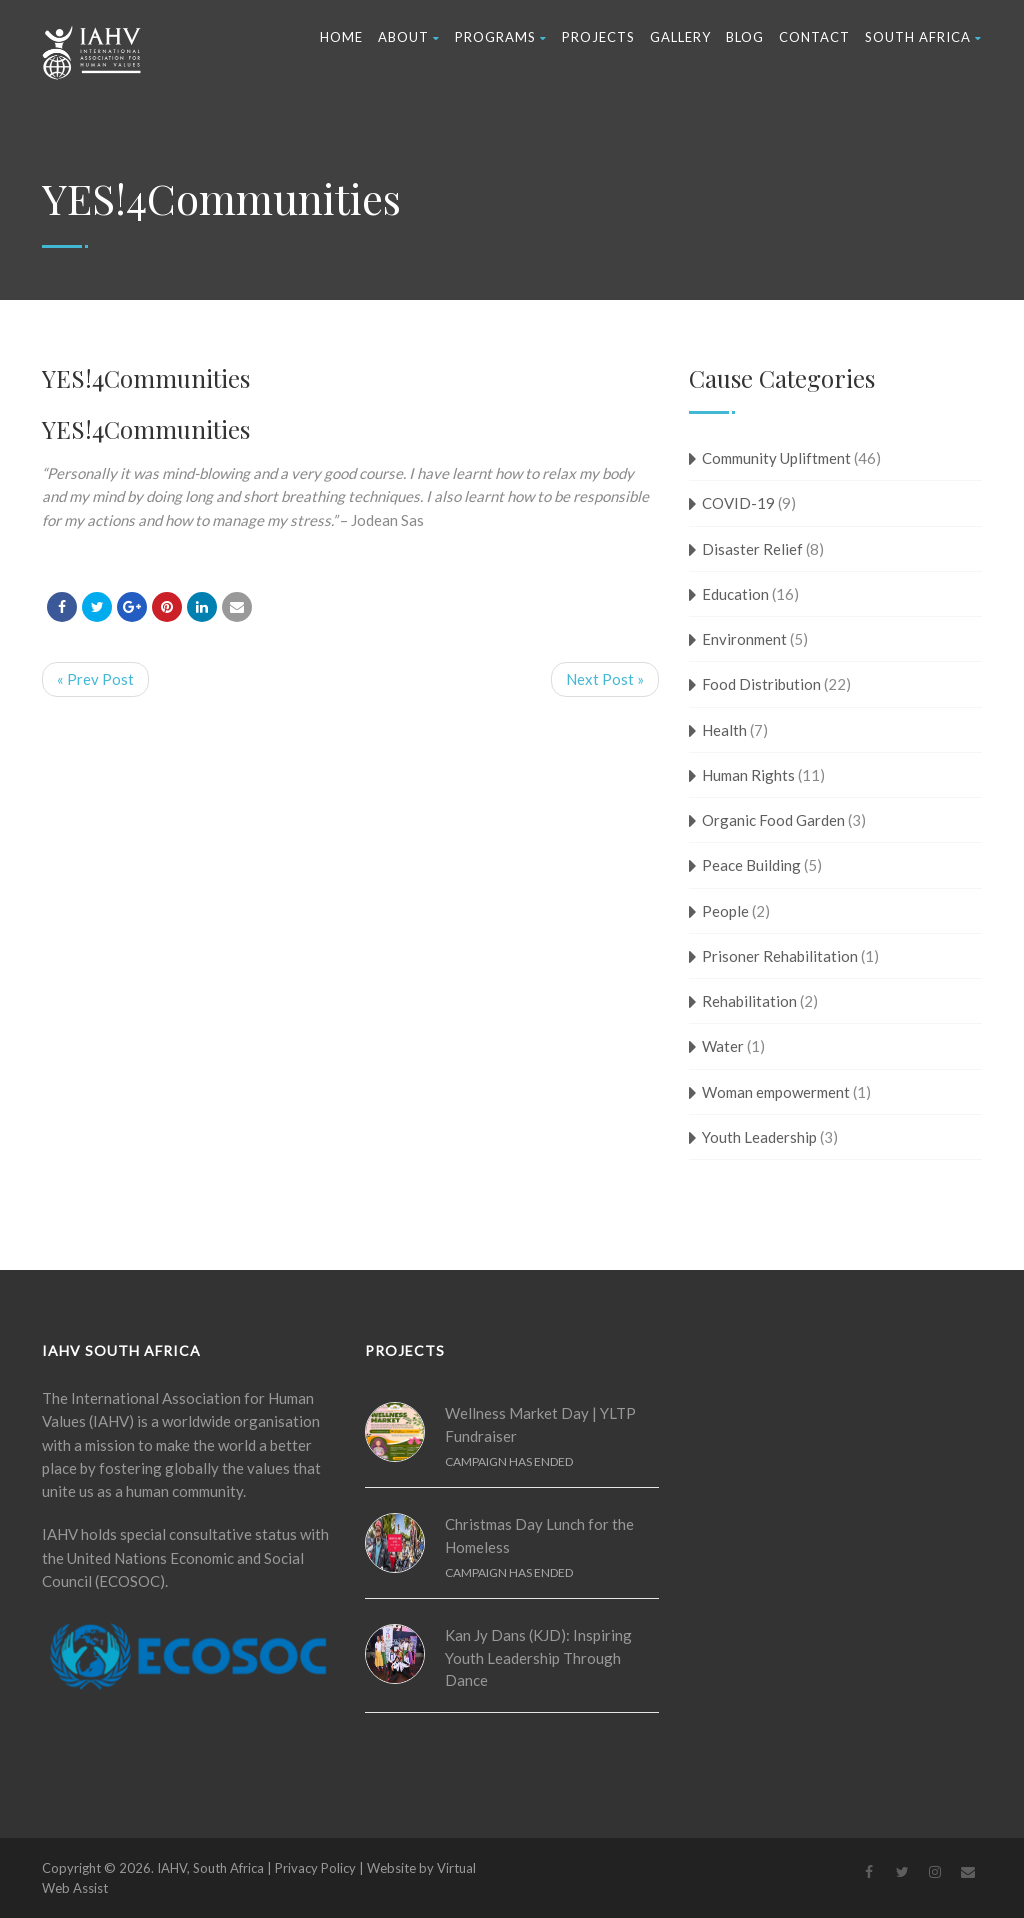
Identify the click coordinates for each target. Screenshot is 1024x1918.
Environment (744, 639)
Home (341, 37)
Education (735, 594)
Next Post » (605, 679)
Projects (598, 37)
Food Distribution (761, 684)
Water (723, 1046)
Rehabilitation (749, 1001)
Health (724, 730)
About (409, 37)
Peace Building (751, 865)
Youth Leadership (759, 1137)
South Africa (923, 37)
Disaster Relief (752, 549)
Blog (745, 37)
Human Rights (748, 775)
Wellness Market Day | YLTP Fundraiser (540, 1424)
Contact (814, 37)
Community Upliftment (776, 458)
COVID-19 (738, 503)
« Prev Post (95, 679)
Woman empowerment (776, 1092)
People (725, 911)
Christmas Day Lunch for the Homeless (539, 1535)
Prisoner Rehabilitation (780, 956)
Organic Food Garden (773, 820)
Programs (501, 37)
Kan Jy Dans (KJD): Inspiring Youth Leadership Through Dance (538, 1657)
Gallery (680, 37)
